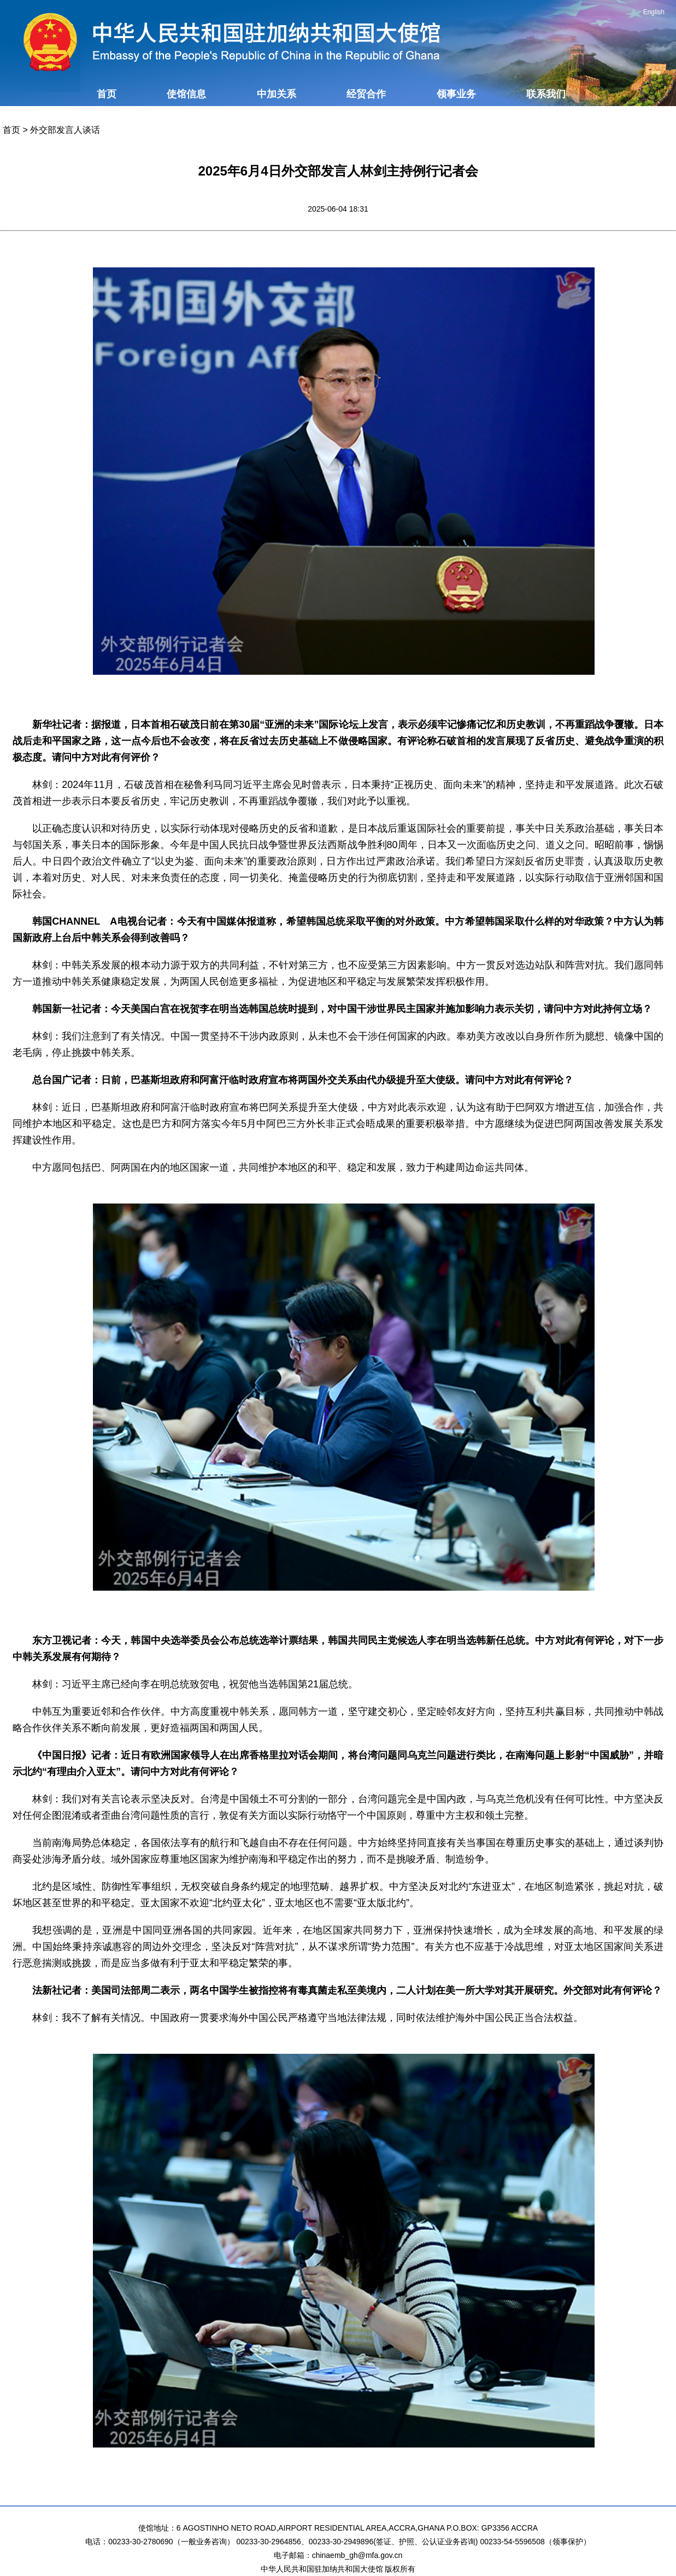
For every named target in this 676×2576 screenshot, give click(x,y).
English (654, 12)
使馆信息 (186, 94)
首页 (106, 94)
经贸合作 (366, 94)
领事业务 (456, 94)
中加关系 (276, 94)
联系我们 (546, 94)
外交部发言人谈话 (65, 130)
